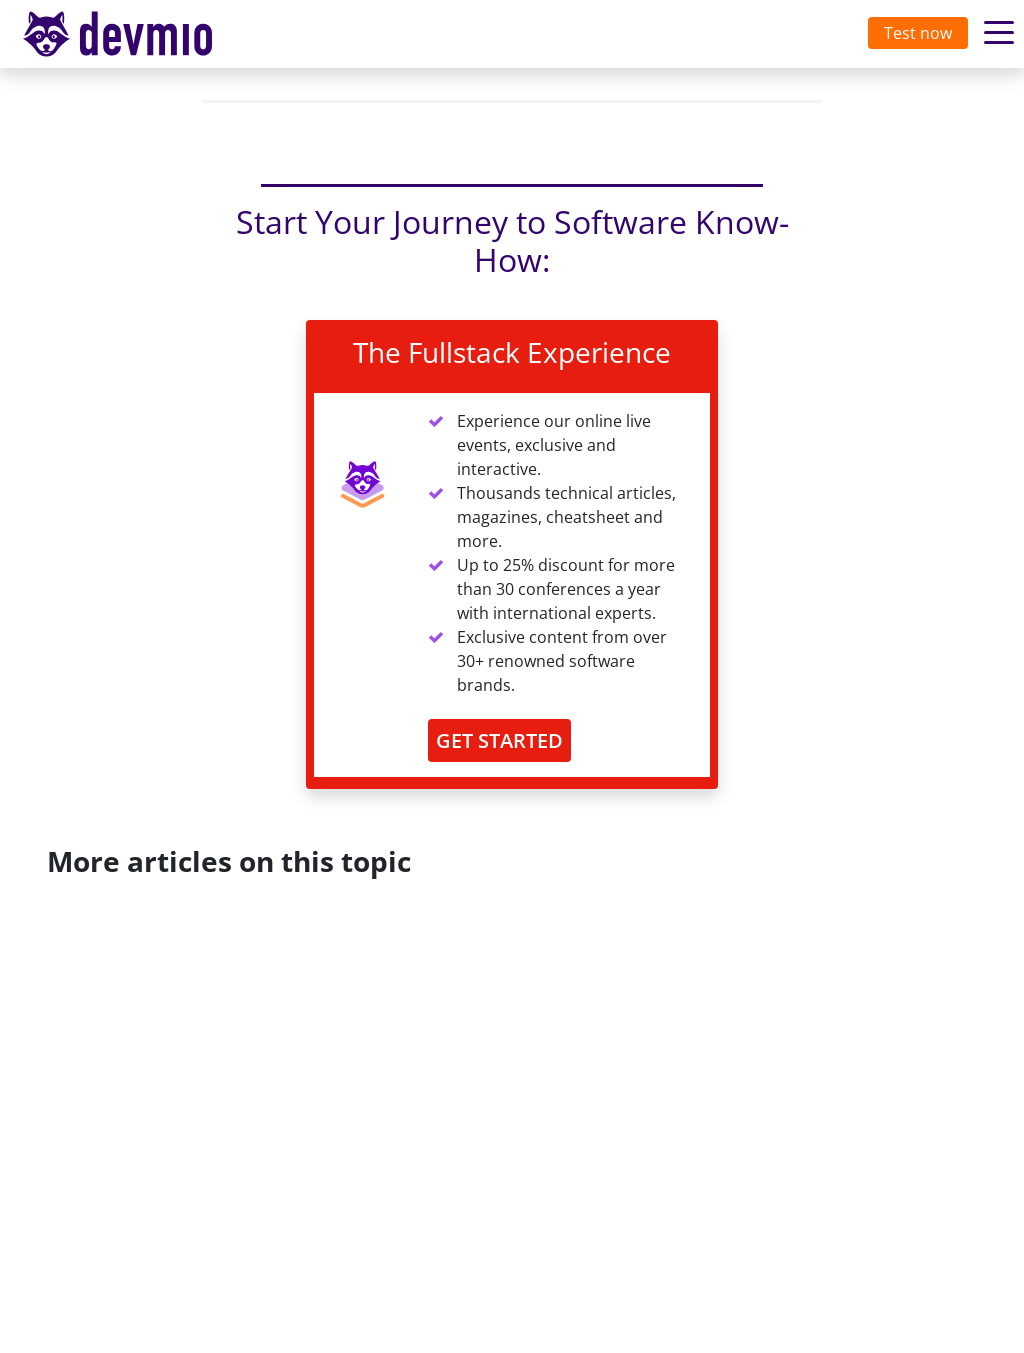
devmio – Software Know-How (133, 33)
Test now (918, 33)
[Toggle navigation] (137, 34)
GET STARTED (499, 740)
